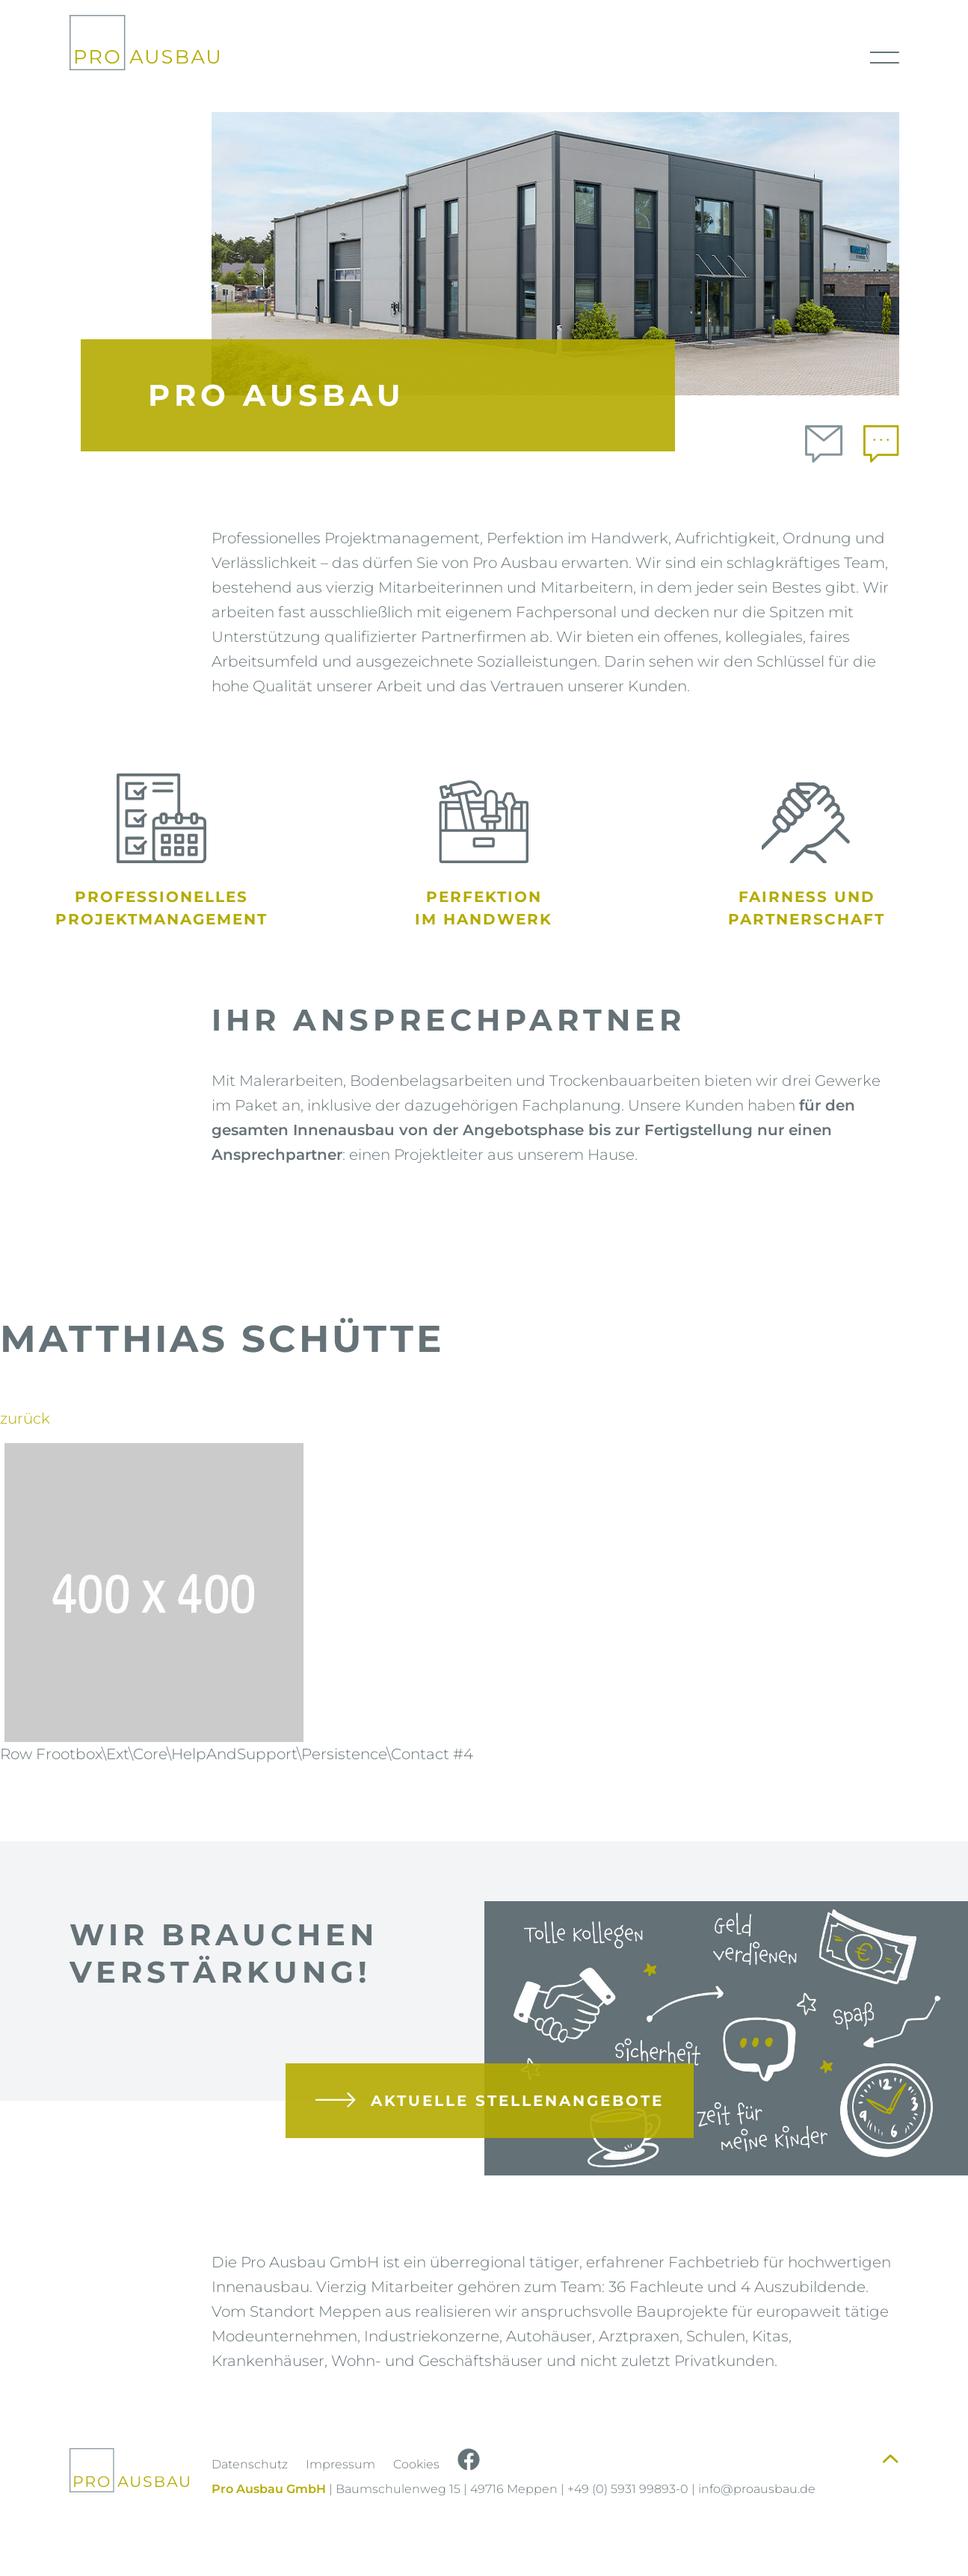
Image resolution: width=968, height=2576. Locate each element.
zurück (25, 1418)
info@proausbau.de (757, 2489)
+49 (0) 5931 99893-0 (627, 2489)
